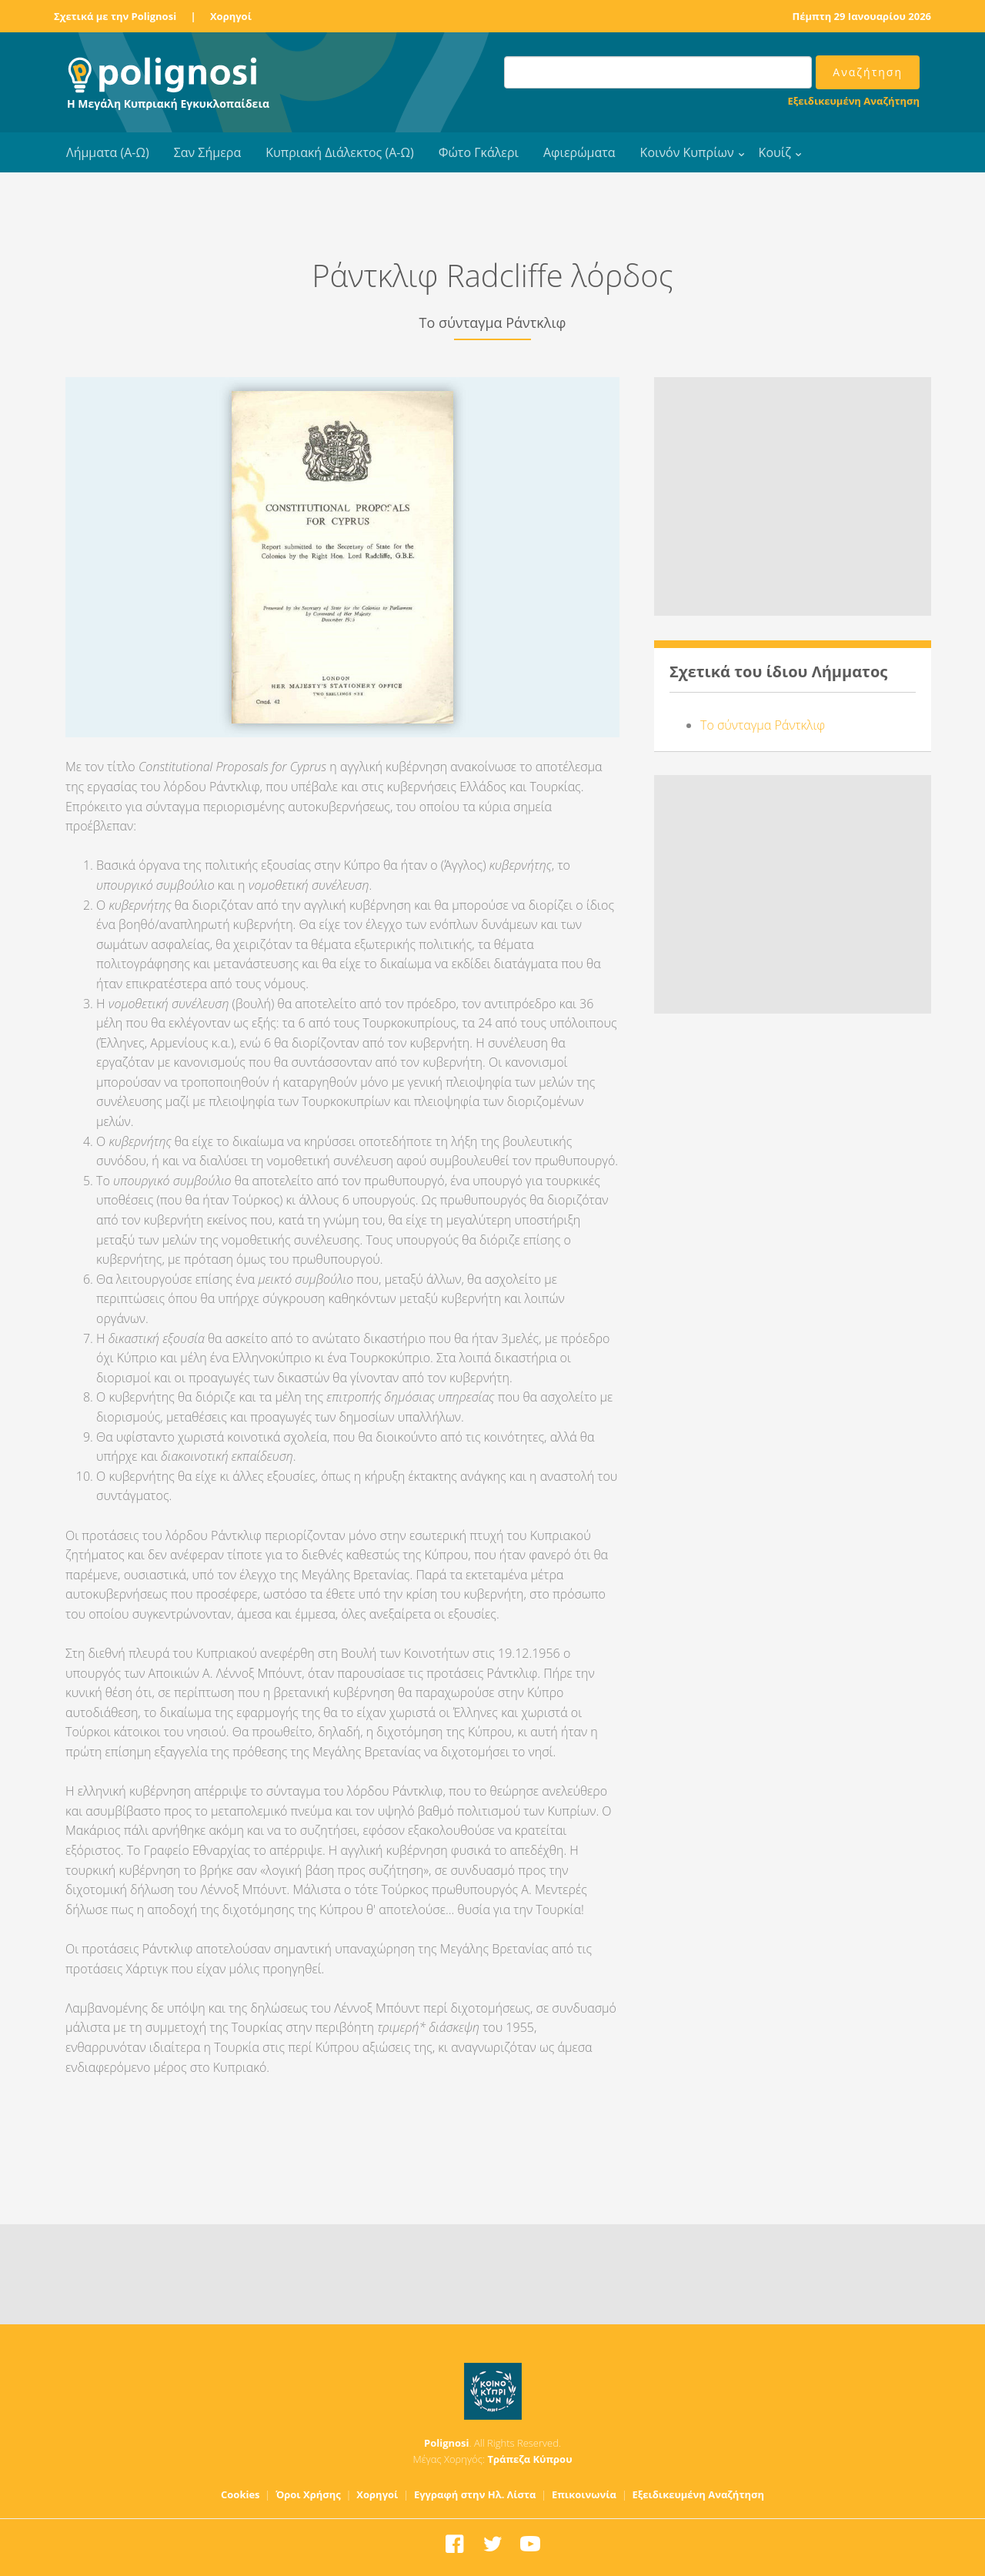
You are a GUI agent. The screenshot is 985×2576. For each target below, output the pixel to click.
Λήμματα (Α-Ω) (107, 152)
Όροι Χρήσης (308, 2494)
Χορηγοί (231, 16)
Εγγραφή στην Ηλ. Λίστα (475, 2494)
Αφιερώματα (579, 152)
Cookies (240, 2494)
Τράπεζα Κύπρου (529, 2459)
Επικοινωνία (584, 2494)
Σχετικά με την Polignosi (115, 16)
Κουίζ (775, 152)
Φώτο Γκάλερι (479, 152)
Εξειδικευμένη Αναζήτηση (854, 101)
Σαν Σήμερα (207, 152)
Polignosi (446, 2443)
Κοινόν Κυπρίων (687, 152)
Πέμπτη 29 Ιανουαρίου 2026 (862, 16)
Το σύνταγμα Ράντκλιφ (762, 725)
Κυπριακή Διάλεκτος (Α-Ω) (339, 152)
